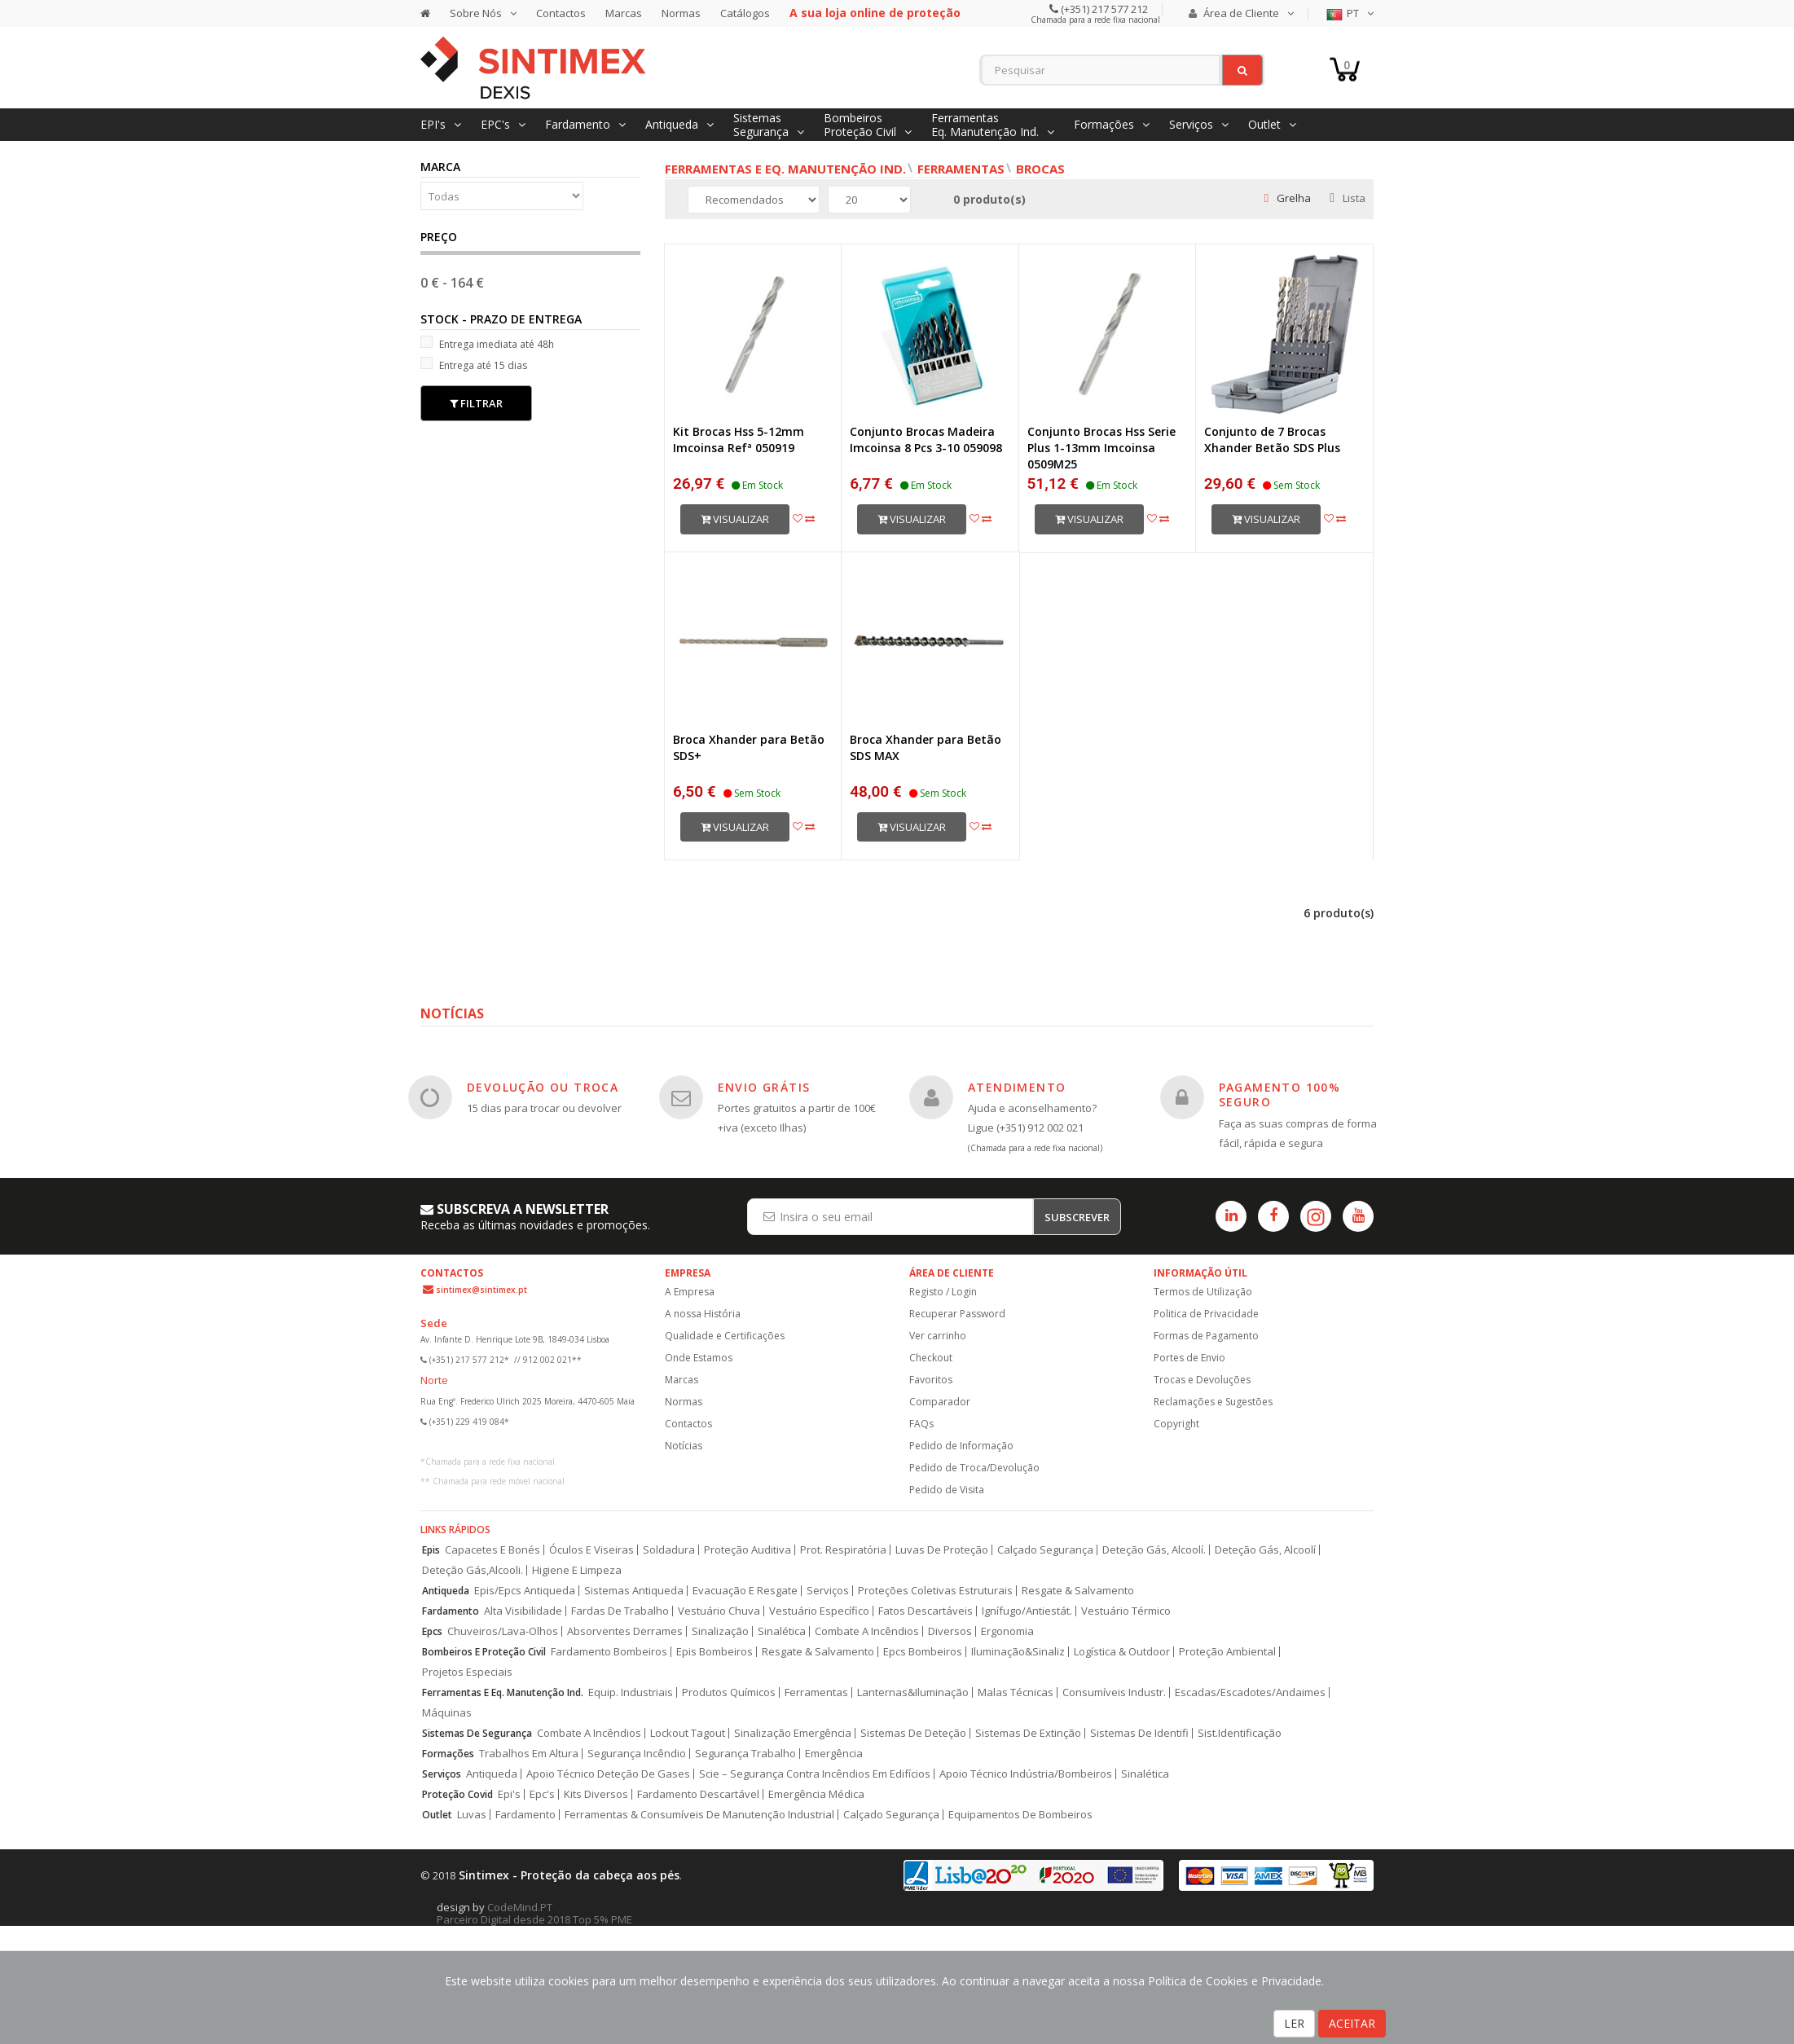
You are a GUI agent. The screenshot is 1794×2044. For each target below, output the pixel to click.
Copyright (1176, 1424)
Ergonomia (1007, 1631)
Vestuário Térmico (1126, 1611)
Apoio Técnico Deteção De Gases (608, 1774)
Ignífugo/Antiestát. (1027, 1611)
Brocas (1040, 168)
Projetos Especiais (467, 1672)
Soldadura (669, 1550)
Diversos (950, 1631)
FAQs (921, 1424)
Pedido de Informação (961, 1446)
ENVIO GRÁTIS (764, 1087)
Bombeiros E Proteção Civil (484, 1651)
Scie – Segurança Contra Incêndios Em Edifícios (814, 1774)
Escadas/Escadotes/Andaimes (1250, 1692)
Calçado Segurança (1045, 1550)
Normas (681, 13)
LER (1294, 2023)
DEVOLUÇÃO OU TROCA (542, 1087)
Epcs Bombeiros (922, 1651)
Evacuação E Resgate (745, 1590)
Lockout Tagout (687, 1733)
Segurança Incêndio (636, 1753)
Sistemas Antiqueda (634, 1590)
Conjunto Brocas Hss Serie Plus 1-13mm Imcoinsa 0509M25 (1101, 448)
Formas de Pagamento (1206, 1336)
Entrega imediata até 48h (487, 343)
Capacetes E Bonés (492, 1550)
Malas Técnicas (1015, 1692)
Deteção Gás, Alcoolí (1265, 1550)
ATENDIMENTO (1017, 1087)
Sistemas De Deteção (913, 1733)
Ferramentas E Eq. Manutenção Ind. (502, 1692)
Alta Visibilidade (523, 1611)
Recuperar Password (957, 1314)
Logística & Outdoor (1122, 1651)
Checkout (930, 1358)
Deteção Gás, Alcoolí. (1154, 1550)
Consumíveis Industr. (1114, 1692)
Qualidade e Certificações (725, 1336)
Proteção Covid (457, 1794)
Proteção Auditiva (747, 1550)
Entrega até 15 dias (473, 364)
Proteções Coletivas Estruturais (935, 1590)
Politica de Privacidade (1206, 1314)
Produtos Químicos (729, 1692)
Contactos (561, 13)
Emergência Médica (816, 1794)
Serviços (828, 1590)
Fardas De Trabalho (620, 1611)
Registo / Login (943, 1292)
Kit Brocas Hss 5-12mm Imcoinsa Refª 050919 (738, 439)
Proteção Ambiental (1227, 1651)
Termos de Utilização (1203, 1292)
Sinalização (720, 1631)
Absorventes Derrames (625, 1631)
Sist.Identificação (1240, 1733)
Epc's (542, 1794)
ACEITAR (1352, 2023)
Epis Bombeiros (714, 1651)
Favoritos (930, 1380)
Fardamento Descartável (698, 1794)
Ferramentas (961, 168)
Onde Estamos (698, 1358)
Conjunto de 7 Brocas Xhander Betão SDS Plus (1272, 439)
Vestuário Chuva (719, 1611)
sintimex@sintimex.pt (481, 1289)
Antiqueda (445, 1590)
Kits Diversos (596, 1794)
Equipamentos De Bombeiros (1020, 1814)
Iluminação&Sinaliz (1018, 1651)
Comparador (939, 1402)
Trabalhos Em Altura (528, 1753)
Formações (448, 1753)
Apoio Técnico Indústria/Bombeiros (1025, 1774)
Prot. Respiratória (843, 1550)
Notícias (683, 1446)
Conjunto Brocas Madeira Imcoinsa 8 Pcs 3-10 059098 (926, 439)
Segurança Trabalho (745, 1753)
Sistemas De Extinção (1028, 1733)
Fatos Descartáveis (925, 1611)
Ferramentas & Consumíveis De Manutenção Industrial (699, 1814)
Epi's (509, 1794)
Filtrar (476, 403)
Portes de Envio (1189, 1358)
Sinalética (782, 1631)
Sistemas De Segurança (477, 1733)
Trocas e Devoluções (1202, 1380)
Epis (431, 1550)
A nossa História (703, 1314)
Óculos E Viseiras (591, 1550)
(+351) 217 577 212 (1103, 9)
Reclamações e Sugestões (1213, 1402)
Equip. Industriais (630, 1692)
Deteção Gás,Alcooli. (472, 1570)
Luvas (471, 1814)
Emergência (834, 1753)
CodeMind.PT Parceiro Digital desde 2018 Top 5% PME (534, 1913)
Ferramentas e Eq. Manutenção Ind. (785, 168)
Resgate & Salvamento (1078, 1590)
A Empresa (690, 1292)
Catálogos (745, 13)
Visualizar (735, 519)
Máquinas (447, 1713)
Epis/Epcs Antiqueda (524, 1590)
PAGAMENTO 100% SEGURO (1280, 1094)
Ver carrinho (937, 1336)
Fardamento (450, 1611)
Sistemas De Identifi (1139, 1733)
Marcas (623, 13)
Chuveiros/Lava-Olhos (502, 1631)
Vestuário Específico (819, 1611)
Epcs (432, 1631)
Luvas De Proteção (941, 1550)
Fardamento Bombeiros (609, 1651)
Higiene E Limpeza (577, 1570)
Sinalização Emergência (792, 1733)
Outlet (437, 1814)
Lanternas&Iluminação (913, 1692)
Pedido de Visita (946, 1490)
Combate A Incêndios (867, 1631)
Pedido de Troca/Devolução (974, 1468)
